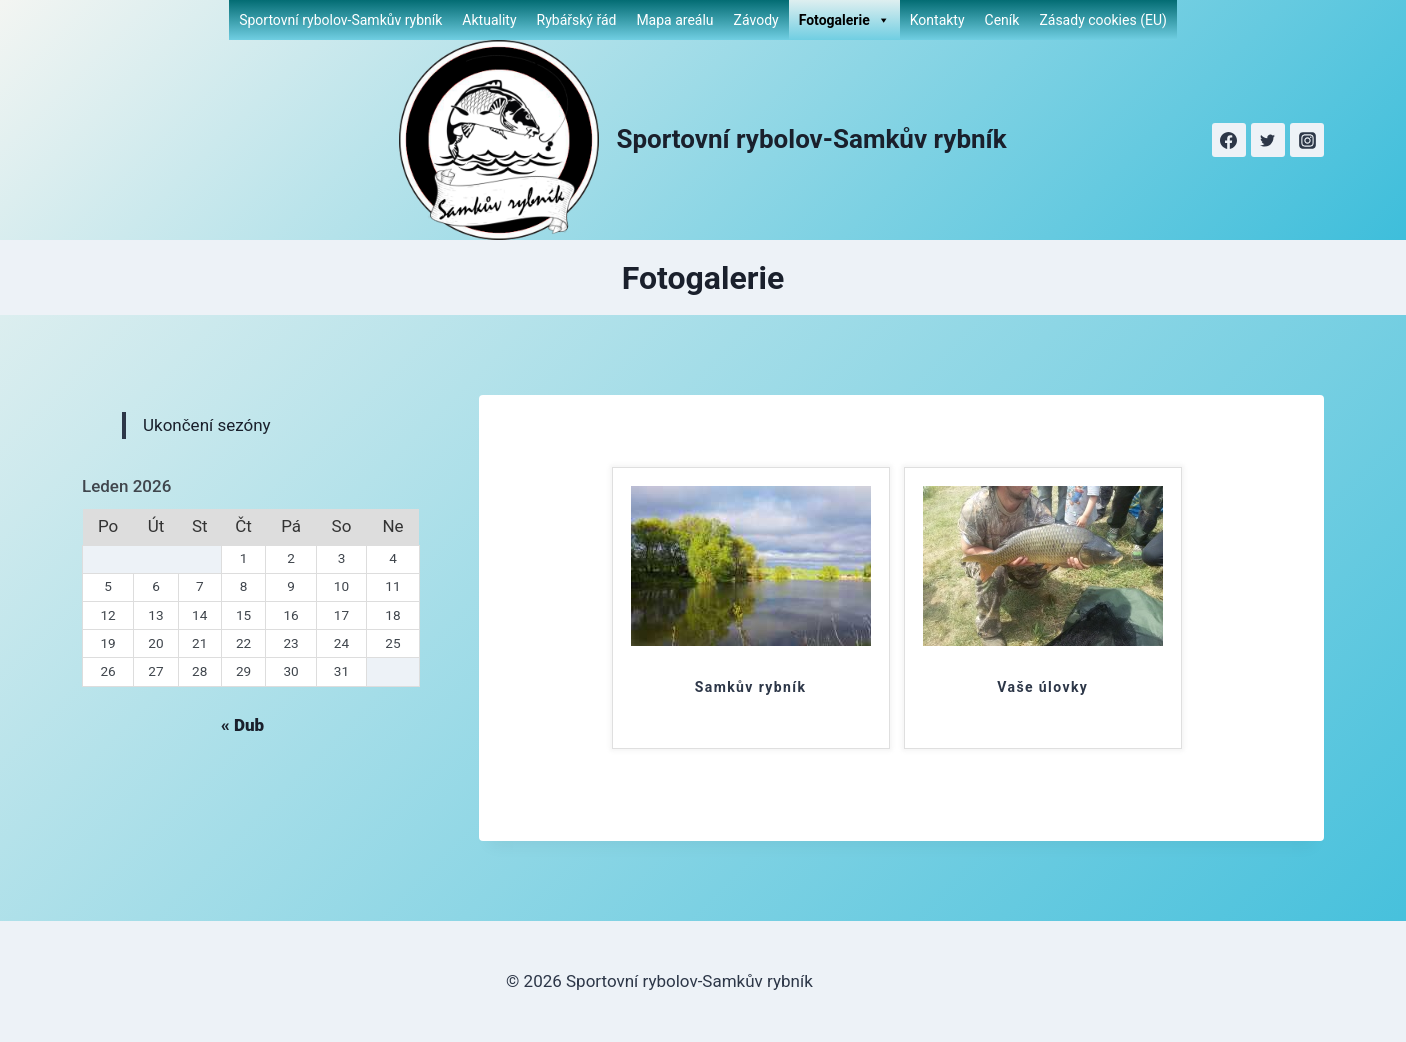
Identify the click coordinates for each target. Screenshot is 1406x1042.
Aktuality (489, 20)
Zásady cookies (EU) (1102, 20)
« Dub (242, 725)
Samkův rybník (751, 687)
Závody (756, 20)
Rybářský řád (577, 20)
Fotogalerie (844, 20)
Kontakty (937, 20)
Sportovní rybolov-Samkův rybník (340, 20)
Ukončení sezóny (207, 425)
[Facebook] (1229, 140)
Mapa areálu (674, 20)
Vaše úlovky (1042, 687)
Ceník (1002, 20)
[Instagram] (1307, 140)
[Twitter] (1268, 140)
